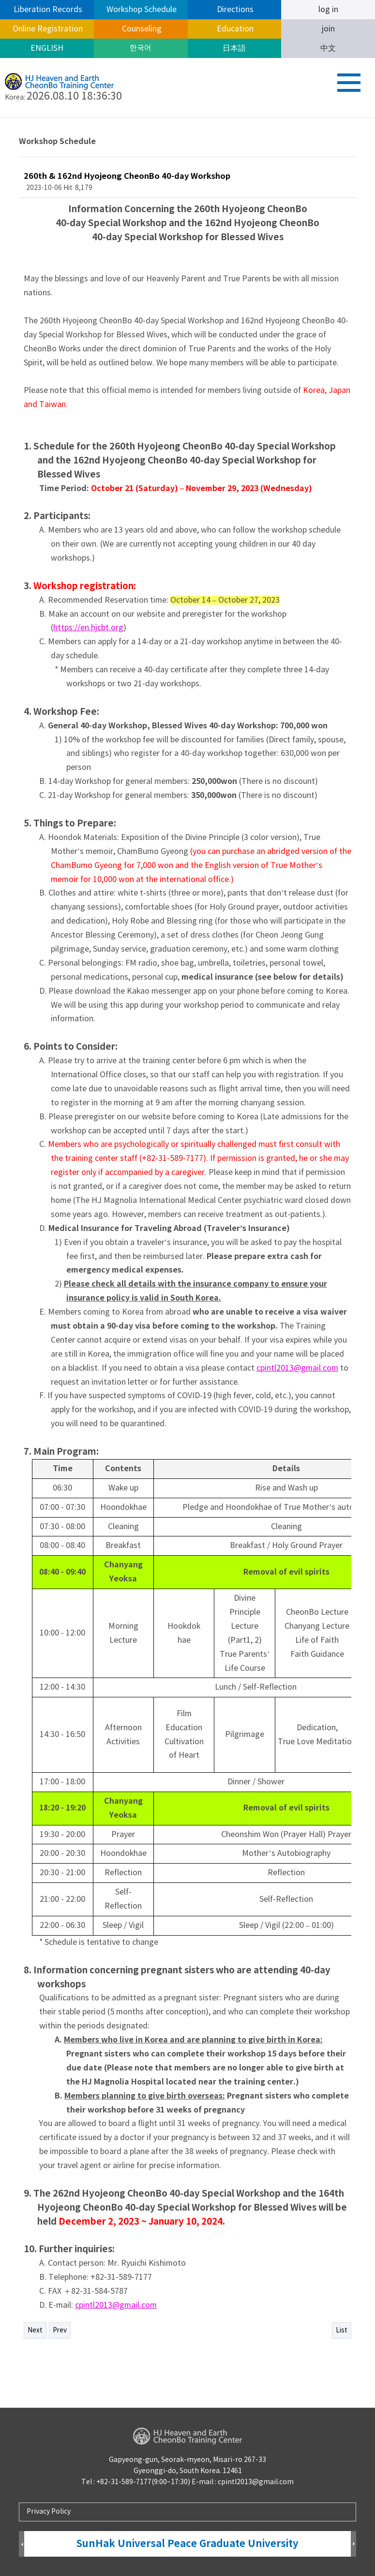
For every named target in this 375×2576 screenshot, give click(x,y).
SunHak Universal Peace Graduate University (187, 2544)
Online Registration (47, 29)
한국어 (140, 48)
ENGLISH (46, 48)
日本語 (234, 48)
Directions (234, 9)
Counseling (141, 29)
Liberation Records (47, 9)
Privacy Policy (49, 2512)
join (328, 29)
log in (328, 9)
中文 (328, 48)
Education (234, 29)
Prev (60, 2330)
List (341, 2330)
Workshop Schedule (141, 9)
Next (35, 2330)
